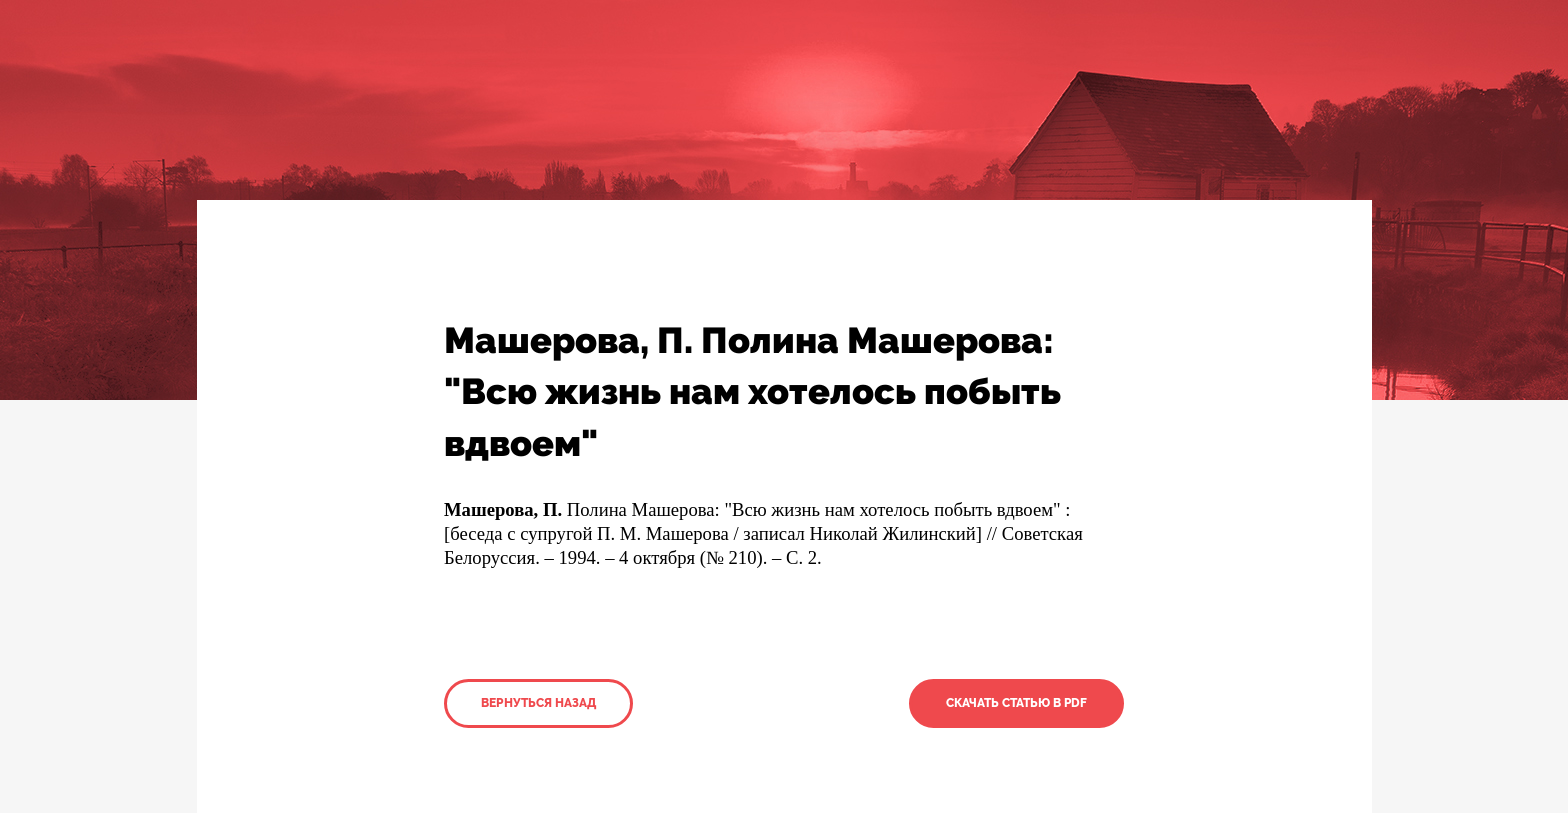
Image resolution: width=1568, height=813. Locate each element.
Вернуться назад (538, 703)
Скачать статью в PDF (1016, 703)
